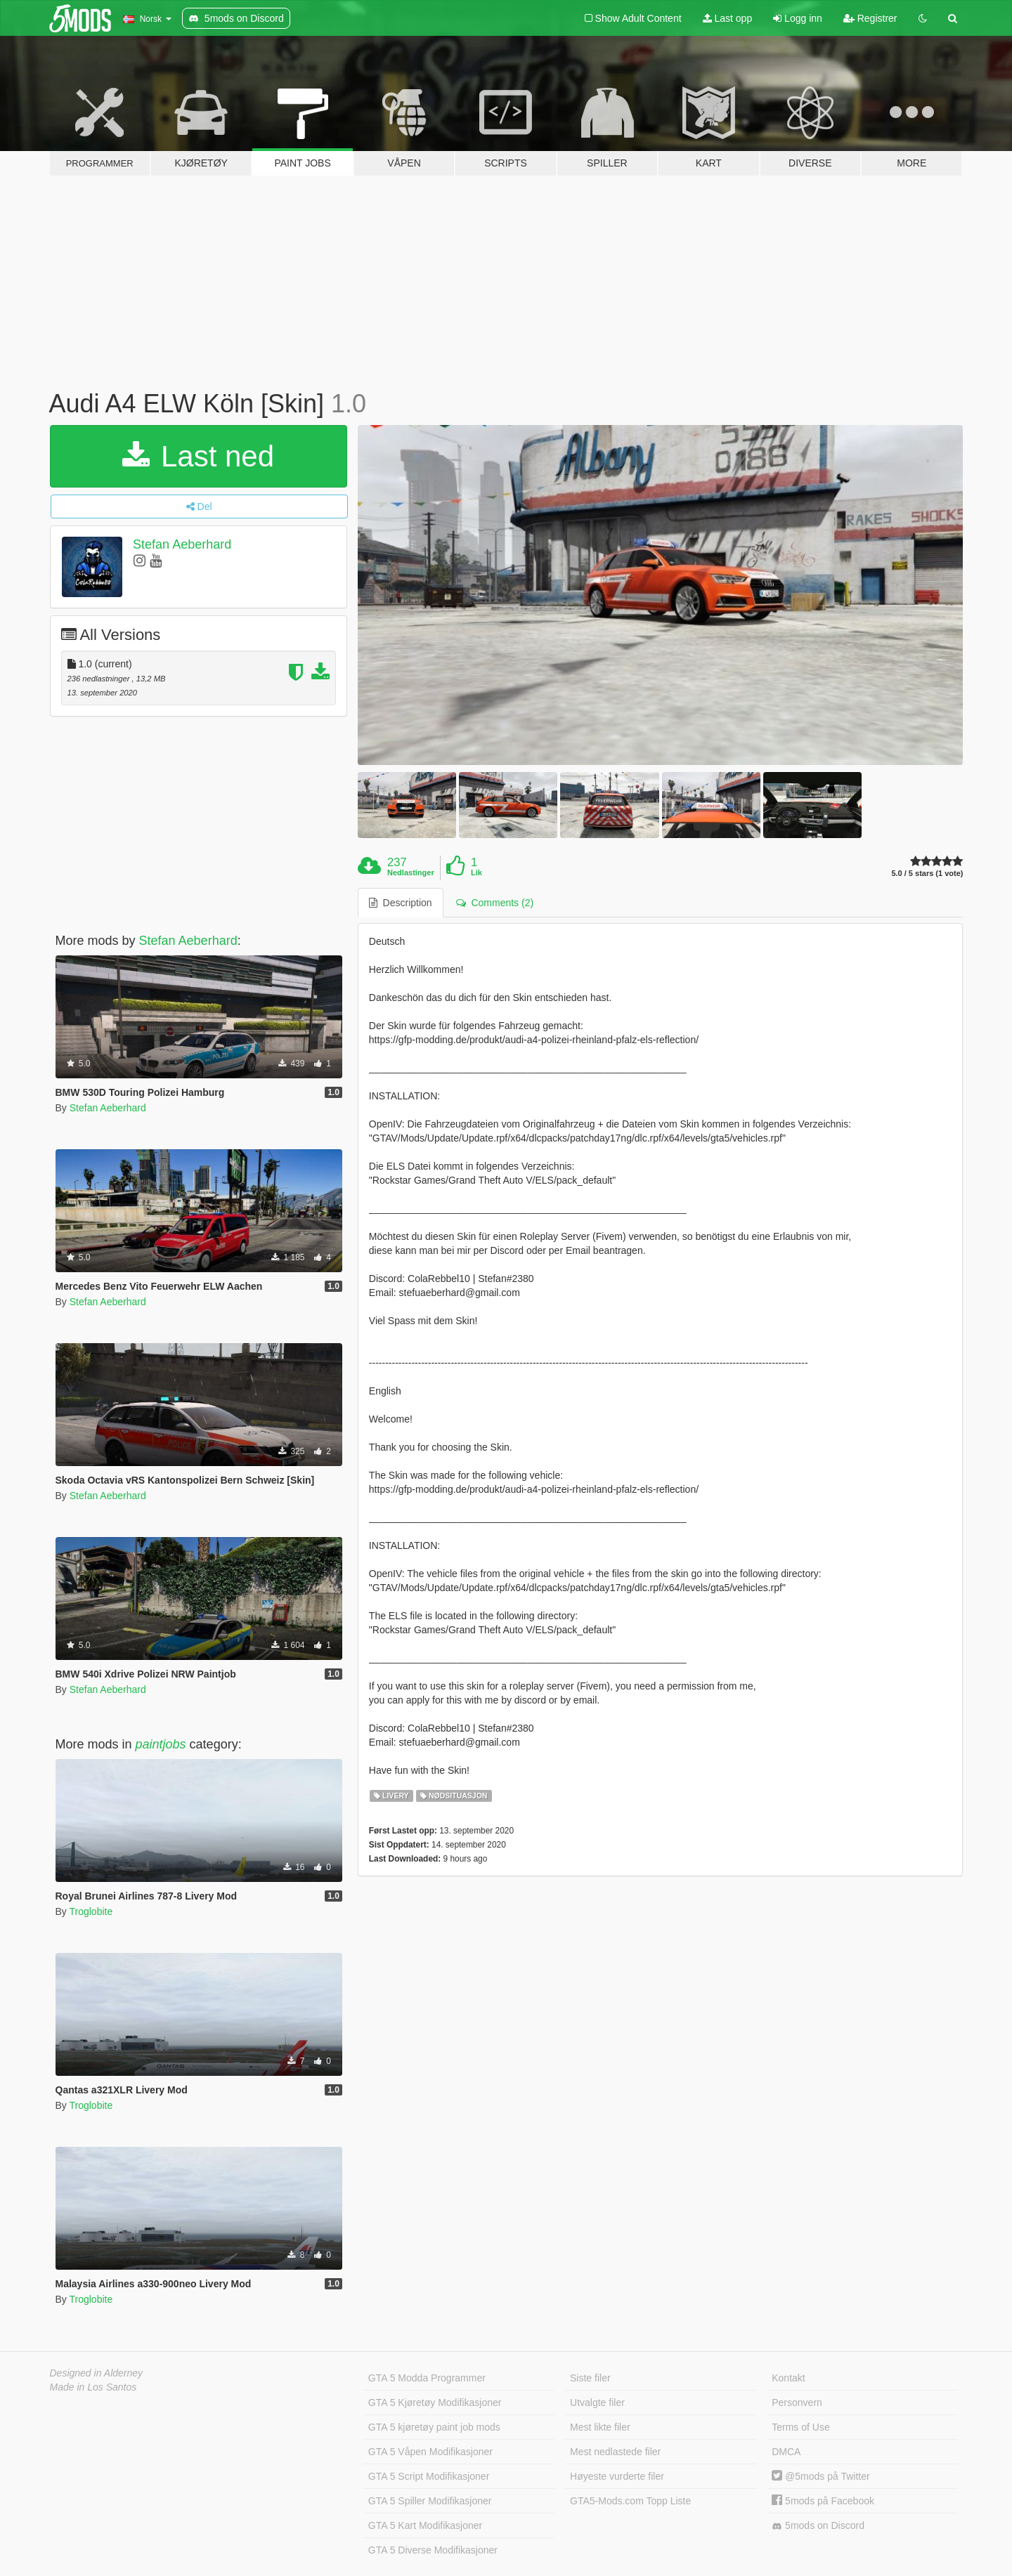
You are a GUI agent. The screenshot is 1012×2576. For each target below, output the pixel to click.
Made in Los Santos (93, 2387)
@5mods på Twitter (820, 2476)
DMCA (786, 2451)
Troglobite (90, 1911)
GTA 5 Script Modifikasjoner (428, 2476)
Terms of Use (800, 2427)
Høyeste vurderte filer (617, 2476)
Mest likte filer (600, 2427)
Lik (476, 872)
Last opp (728, 18)
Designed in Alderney (96, 2373)
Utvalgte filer (597, 2402)
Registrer (870, 18)
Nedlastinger (410, 872)
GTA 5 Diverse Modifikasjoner (433, 2550)
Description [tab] (400, 902)
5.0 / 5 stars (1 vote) (927, 873)
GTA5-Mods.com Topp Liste (630, 2500)
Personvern (797, 2402)
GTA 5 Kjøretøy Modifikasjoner (435, 2402)
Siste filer (590, 2378)
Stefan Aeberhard (182, 544)
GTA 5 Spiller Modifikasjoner (430, 2500)
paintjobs (161, 1744)
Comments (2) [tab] (494, 902)
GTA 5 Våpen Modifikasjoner (430, 2451)
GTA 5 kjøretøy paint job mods (434, 2427)
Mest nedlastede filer (615, 2451)
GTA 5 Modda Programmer (427, 2378)
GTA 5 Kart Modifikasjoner (425, 2525)
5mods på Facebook (823, 2501)
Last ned (198, 456)
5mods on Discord (818, 2526)
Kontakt (788, 2378)
